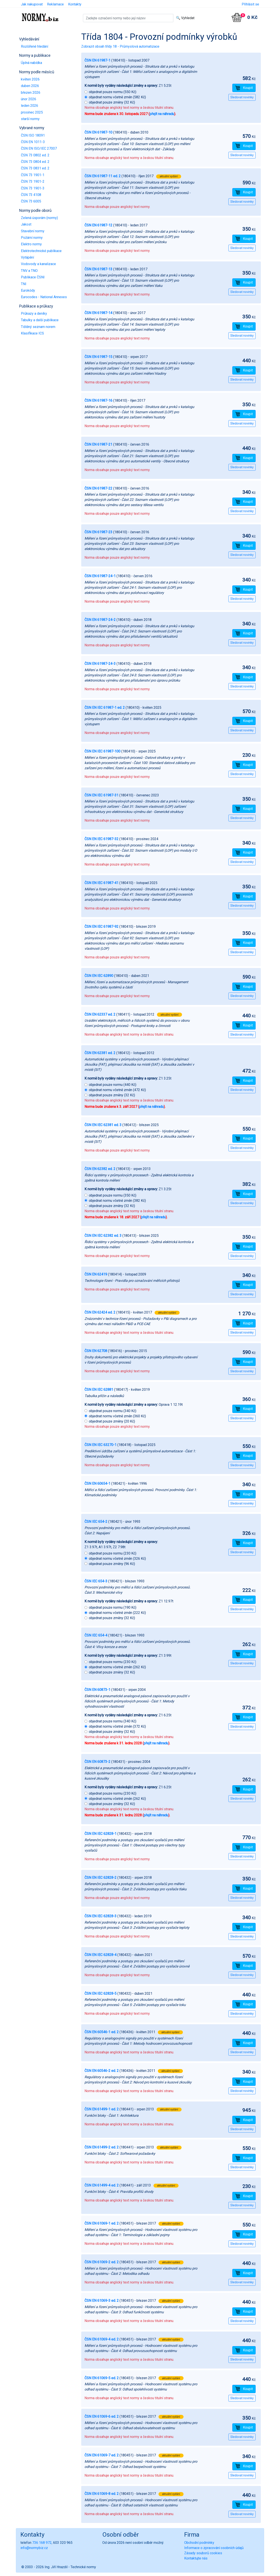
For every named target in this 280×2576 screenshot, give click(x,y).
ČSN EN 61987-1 (97, 60)
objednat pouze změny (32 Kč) (112, 102)
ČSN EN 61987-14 (98, 313)
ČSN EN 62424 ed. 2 (99, 1312)
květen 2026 (30, 79)
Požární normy (32, 238)
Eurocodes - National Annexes (44, 297)
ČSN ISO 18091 (33, 135)
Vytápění (27, 257)
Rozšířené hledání (34, 46)
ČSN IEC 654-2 (95, 1522)
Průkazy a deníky (34, 313)
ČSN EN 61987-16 (98, 400)
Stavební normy (32, 231)
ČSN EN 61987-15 (98, 357)
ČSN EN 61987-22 (98, 488)
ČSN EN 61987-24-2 (100, 620)
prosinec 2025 (32, 112)
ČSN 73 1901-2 (32, 181)
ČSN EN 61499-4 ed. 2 (101, 2185)
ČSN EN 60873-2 (97, 1762)
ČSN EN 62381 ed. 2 (99, 1053)
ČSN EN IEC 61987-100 (102, 751)
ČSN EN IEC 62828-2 (100, 1878)
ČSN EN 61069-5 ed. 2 (101, 2378)
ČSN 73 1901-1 (32, 175)
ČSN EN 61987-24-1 (100, 576)
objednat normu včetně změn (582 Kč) (117, 97)
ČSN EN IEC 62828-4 (100, 1955)
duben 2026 (30, 86)
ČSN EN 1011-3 (33, 142)
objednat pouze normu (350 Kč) (112, 1195)
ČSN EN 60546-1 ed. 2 (101, 2032)
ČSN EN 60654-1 (97, 1483)
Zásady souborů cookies (203, 2553)
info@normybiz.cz (34, 2548)
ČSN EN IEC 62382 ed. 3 (102, 1236)
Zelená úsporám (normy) (39, 218)
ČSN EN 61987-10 (98, 132)
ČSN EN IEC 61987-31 (101, 795)
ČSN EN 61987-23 (98, 532)
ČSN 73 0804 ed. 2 (35, 162)
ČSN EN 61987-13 (98, 269)
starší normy (30, 119)
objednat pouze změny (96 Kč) (112, 1564)
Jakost (26, 224)
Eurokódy (28, 290)
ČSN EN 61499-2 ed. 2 (101, 2147)
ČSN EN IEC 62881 (98, 1389)
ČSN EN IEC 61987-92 (101, 926)
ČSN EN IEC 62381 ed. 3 (102, 1125)
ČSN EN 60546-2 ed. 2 (101, 2071)
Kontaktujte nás (195, 2558)
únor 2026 (28, 99)
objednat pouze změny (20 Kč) (112, 1421)
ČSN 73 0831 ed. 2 (35, 168)
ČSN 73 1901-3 (32, 188)
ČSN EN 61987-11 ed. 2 (102, 176)
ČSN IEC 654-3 (95, 1581)
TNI (23, 284)
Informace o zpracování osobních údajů (214, 2548)
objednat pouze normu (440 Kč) (112, 1085)
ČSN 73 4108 (31, 195)
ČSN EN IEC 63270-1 (100, 1445)
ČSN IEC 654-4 (95, 1635)
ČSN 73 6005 (31, 201)
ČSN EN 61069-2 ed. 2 (101, 2262)
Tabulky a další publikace (40, 320)
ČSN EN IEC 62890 (98, 976)
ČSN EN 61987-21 (98, 444)
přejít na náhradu (162, 114)
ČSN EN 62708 (95, 1351)
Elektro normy (31, 244)
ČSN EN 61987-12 (98, 225)
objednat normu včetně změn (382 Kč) (117, 1201)
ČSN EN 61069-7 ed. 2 (101, 2455)
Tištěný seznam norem (38, 327)
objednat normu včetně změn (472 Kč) (117, 1090)
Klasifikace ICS (32, 333)
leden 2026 (29, 106)
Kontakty (74, 4)
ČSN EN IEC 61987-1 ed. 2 (104, 707)
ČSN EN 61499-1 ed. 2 (101, 2109)
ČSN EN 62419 (95, 1274)
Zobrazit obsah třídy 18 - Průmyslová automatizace (120, 46)
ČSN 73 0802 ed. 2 (35, 155)
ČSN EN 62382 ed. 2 (99, 1169)
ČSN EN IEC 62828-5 (100, 1993)
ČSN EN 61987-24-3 (100, 664)
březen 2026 (30, 92)
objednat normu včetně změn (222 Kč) (117, 1613)
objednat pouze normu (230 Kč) (112, 1553)
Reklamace (55, 4)
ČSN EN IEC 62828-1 (100, 1834)
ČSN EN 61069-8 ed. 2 (101, 2494)
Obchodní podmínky (199, 2543)
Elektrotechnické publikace (41, 251)
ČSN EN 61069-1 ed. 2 (101, 2223)
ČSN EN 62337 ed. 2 (99, 1014)
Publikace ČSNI (33, 277)
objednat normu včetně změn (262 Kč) (117, 1667)
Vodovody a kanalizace (38, 264)
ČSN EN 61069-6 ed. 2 (101, 2416)
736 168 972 (42, 2543)
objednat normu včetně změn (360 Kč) (117, 1416)
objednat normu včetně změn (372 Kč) (117, 1726)
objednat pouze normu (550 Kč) (112, 92)
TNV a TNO (29, 271)
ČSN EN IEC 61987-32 (101, 839)
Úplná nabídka (31, 63)
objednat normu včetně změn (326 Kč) (117, 1558)
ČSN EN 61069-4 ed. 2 (101, 2339)
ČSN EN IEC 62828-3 (100, 1916)
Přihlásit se (250, 4)
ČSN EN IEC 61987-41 (101, 883)
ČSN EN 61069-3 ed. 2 (101, 2301)
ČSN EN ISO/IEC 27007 (39, 148)
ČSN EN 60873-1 (97, 1690)
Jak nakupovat (32, 4)
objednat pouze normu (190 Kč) (112, 1607)
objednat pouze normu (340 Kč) (112, 1411)
